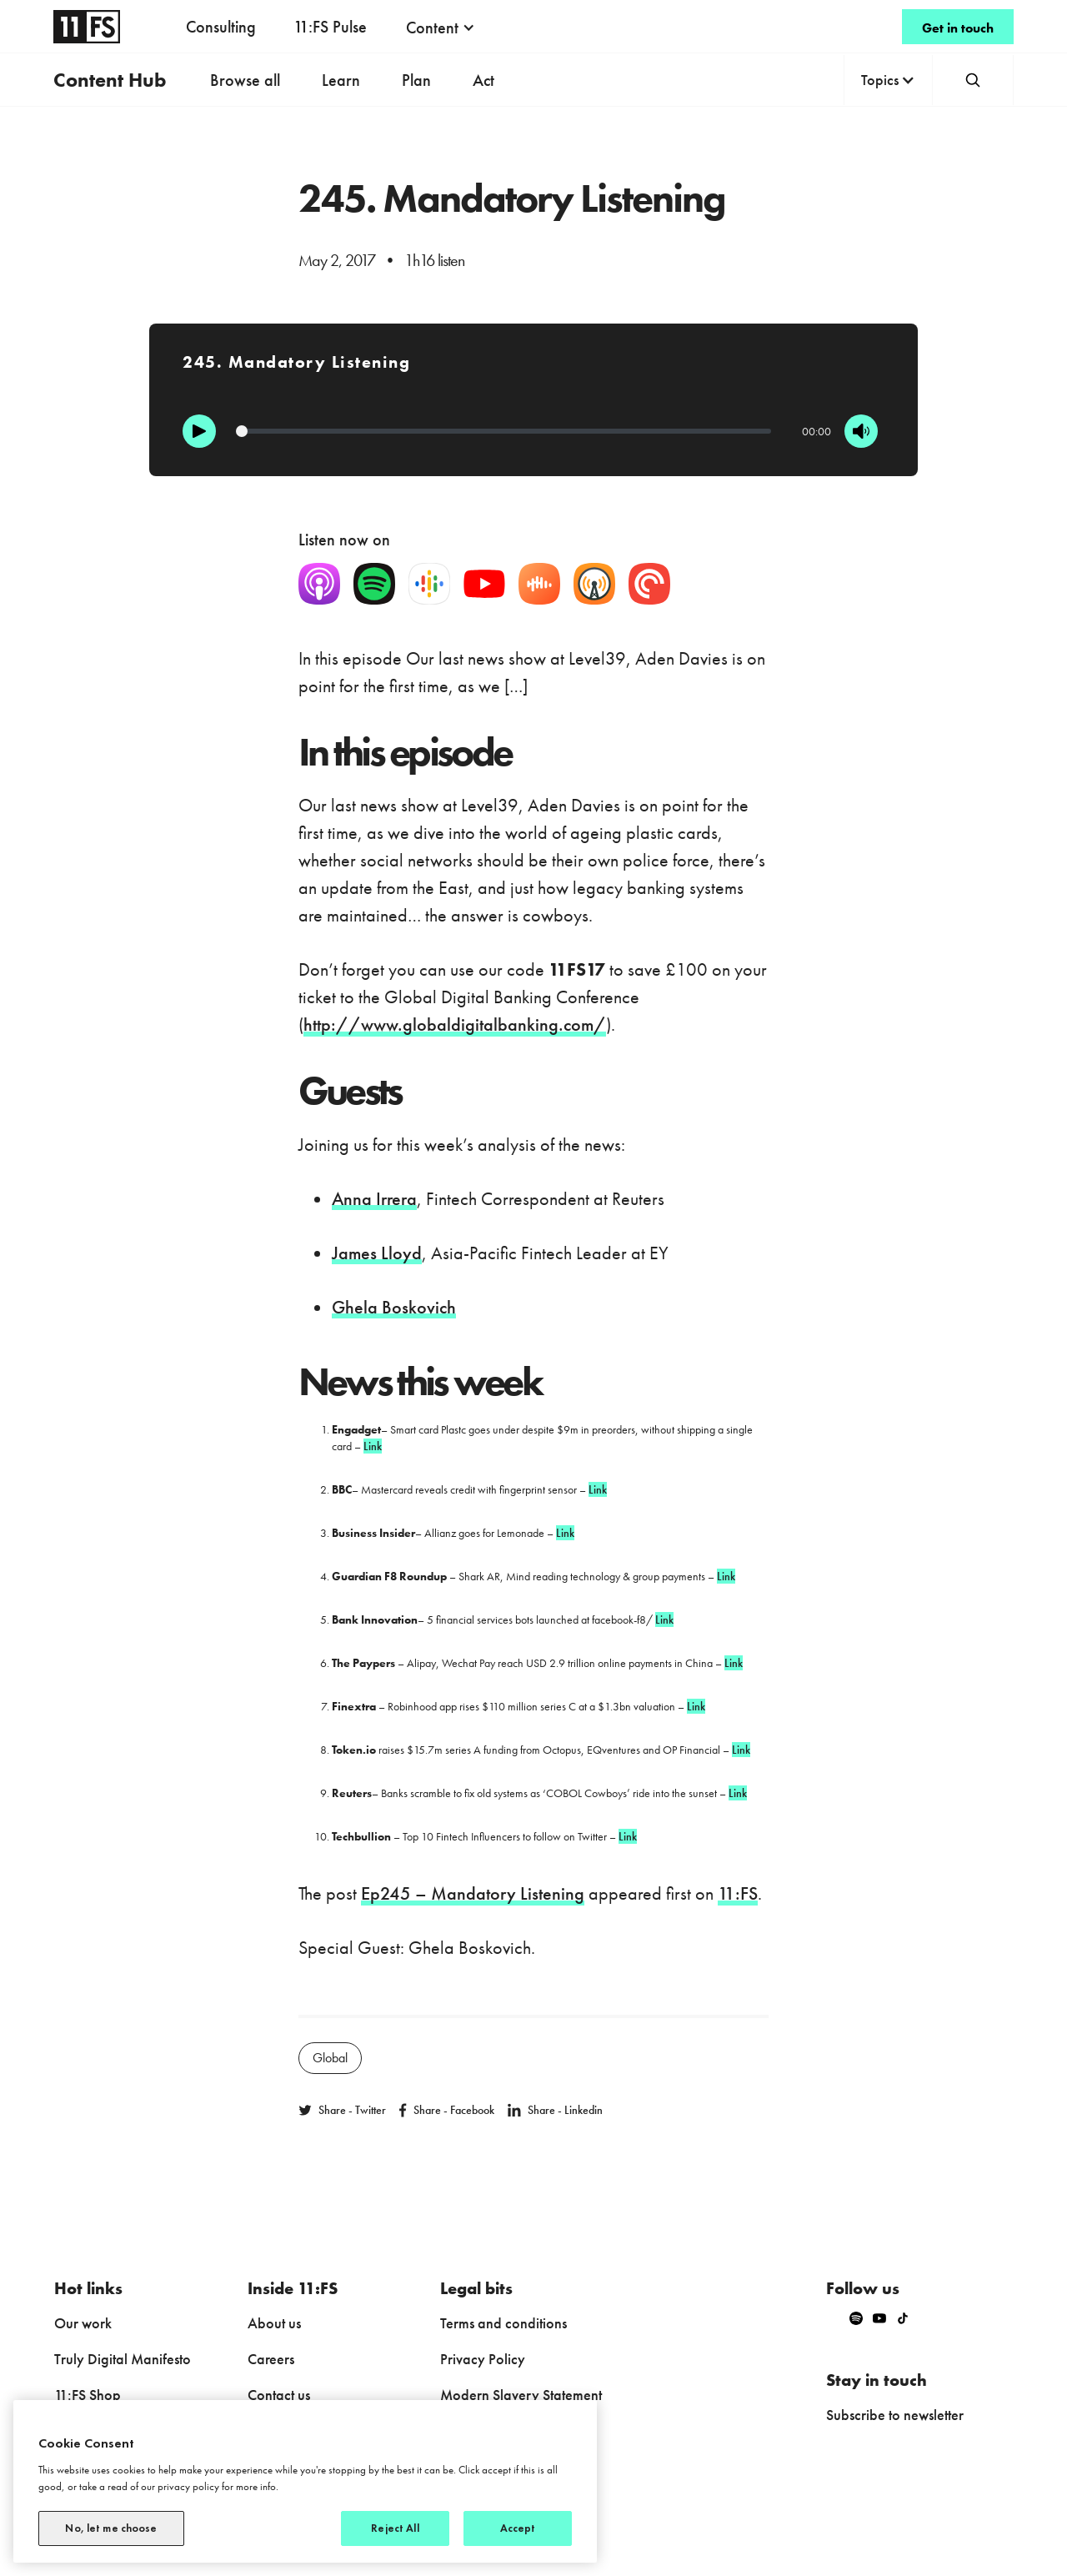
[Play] (199, 431)
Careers (271, 2358)
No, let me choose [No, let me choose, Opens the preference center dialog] (111, 2528)
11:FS (738, 1893)
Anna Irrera (374, 1199)
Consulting (221, 27)
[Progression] (503, 431)
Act (483, 80)
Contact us (279, 2394)
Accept (518, 2528)
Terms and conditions (503, 2322)
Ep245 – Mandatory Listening (472, 1893)
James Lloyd (377, 1253)
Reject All (394, 2528)
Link (372, 1446)
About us (274, 2322)
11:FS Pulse (330, 27)
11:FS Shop (87, 2394)
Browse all (245, 80)
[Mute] (861, 431)
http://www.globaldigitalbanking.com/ (454, 1024)
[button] (440, 28)
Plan (416, 80)
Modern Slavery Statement (521, 2394)
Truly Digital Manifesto (122, 2358)
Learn (341, 80)
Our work (83, 2322)
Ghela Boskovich (394, 1307)
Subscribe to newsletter (895, 2414)
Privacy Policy (482, 2358)
